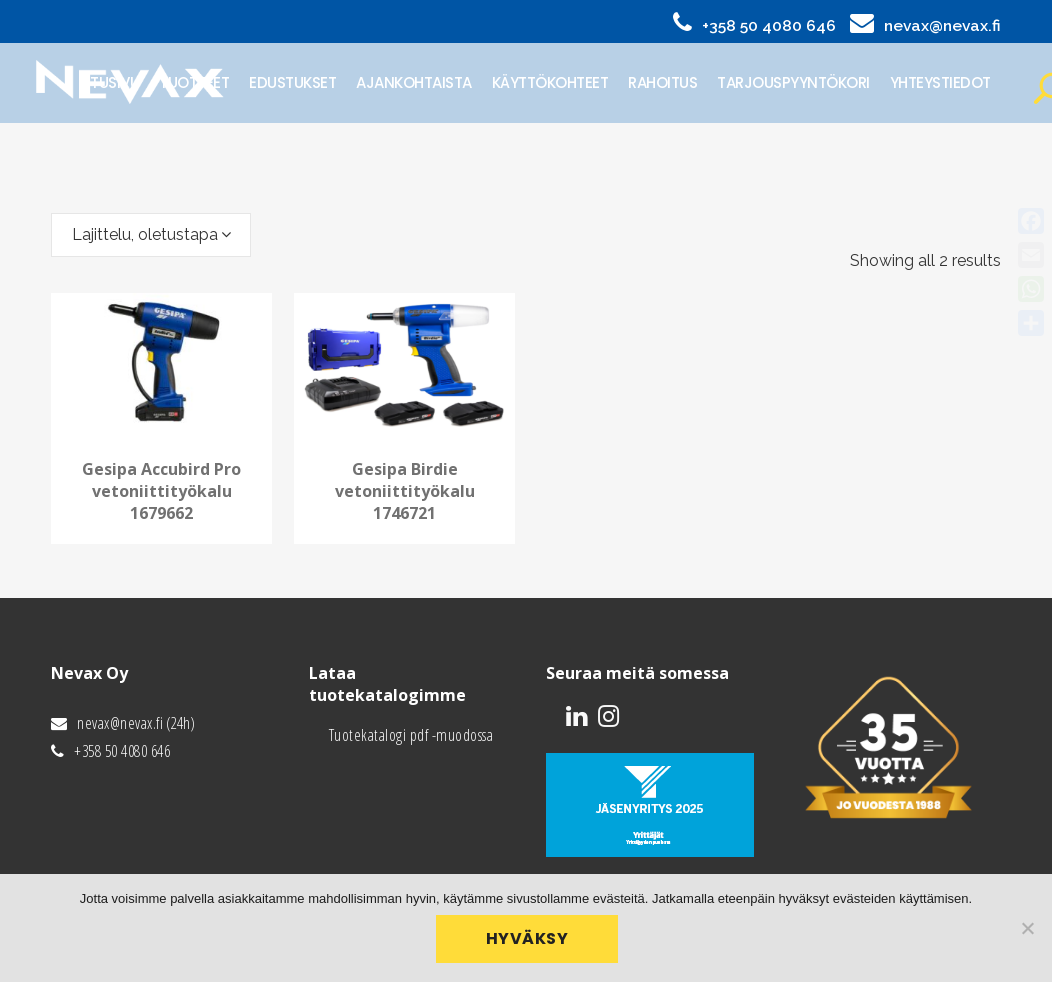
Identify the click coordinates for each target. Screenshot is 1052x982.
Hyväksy (531, 943)
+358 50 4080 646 (769, 25)
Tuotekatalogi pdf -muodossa (411, 735)
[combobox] (151, 235)
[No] (1027, 930)
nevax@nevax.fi (942, 25)
